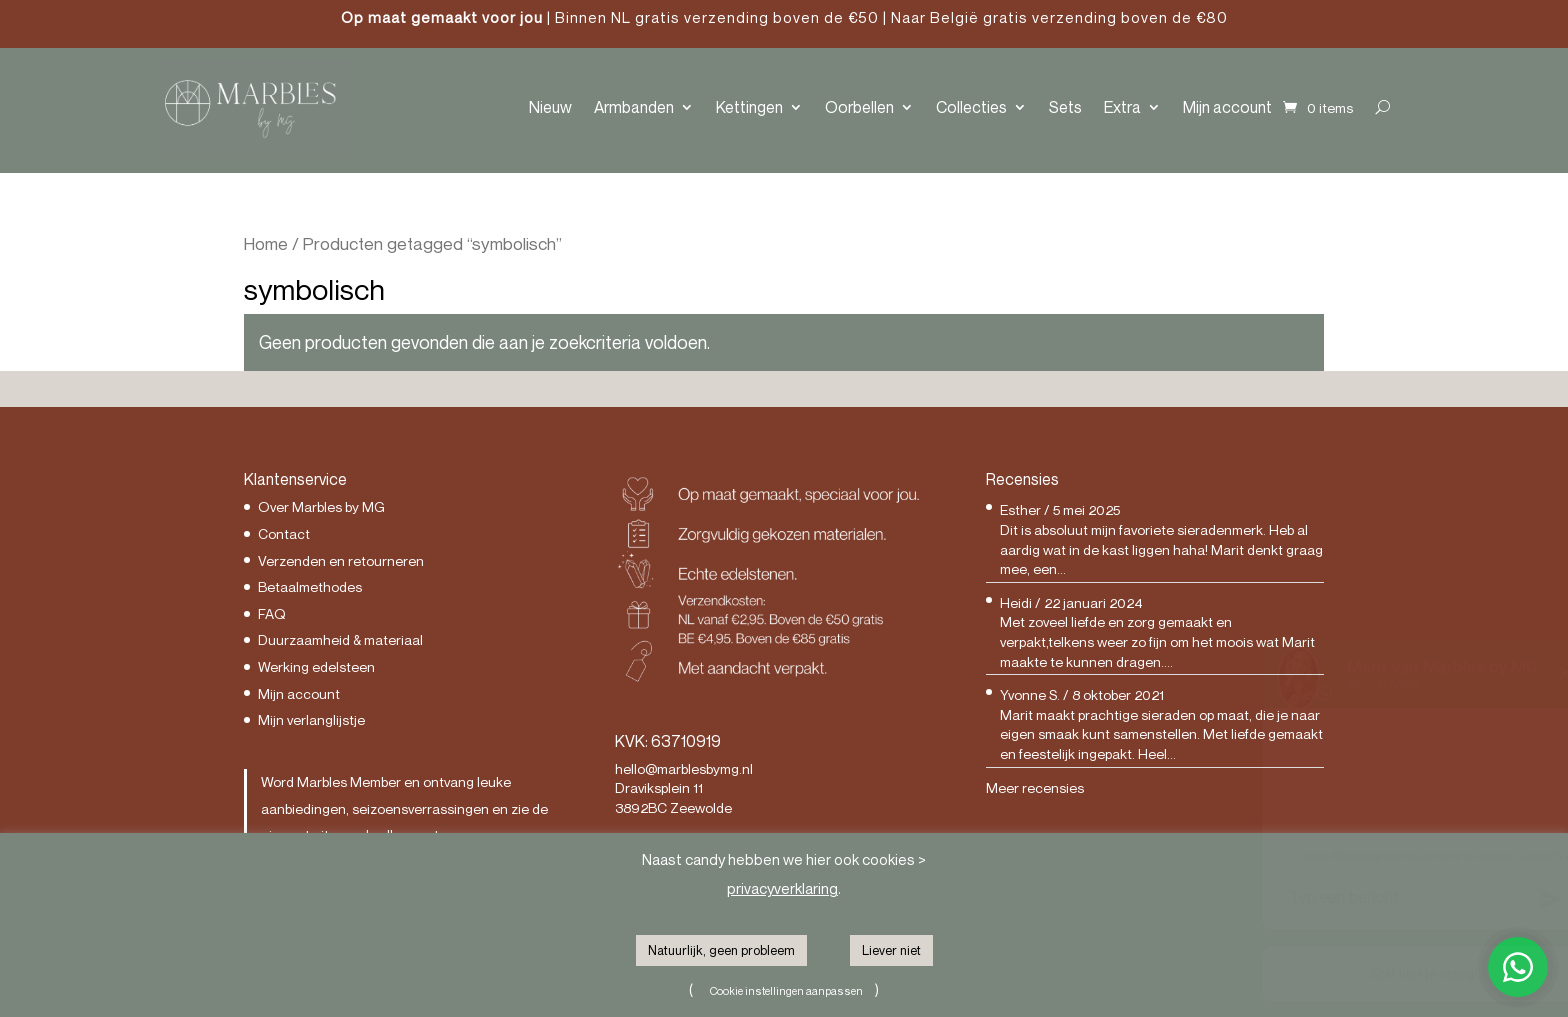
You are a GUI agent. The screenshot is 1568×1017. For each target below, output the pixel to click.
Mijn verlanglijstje (311, 719)
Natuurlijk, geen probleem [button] (721, 950)
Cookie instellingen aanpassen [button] (786, 990)
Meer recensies (1035, 787)
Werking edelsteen (316, 666)
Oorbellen (859, 107)
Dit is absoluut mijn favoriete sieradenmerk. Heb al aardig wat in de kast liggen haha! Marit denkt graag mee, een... (1161, 549)
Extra (1122, 107)
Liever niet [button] (891, 950)
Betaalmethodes (310, 586)
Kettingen (749, 107)
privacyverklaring (782, 888)
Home (266, 243)
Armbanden (634, 107)
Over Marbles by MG (321, 506)
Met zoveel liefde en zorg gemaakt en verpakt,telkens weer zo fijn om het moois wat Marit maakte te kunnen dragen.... (1157, 641)
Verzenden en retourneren (341, 560)
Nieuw (550, 107)
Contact (284, 533)
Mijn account (1227, 107)
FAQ (272, 613)
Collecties (971, 107)
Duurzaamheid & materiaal (340, 639)
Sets (1065, 107)
